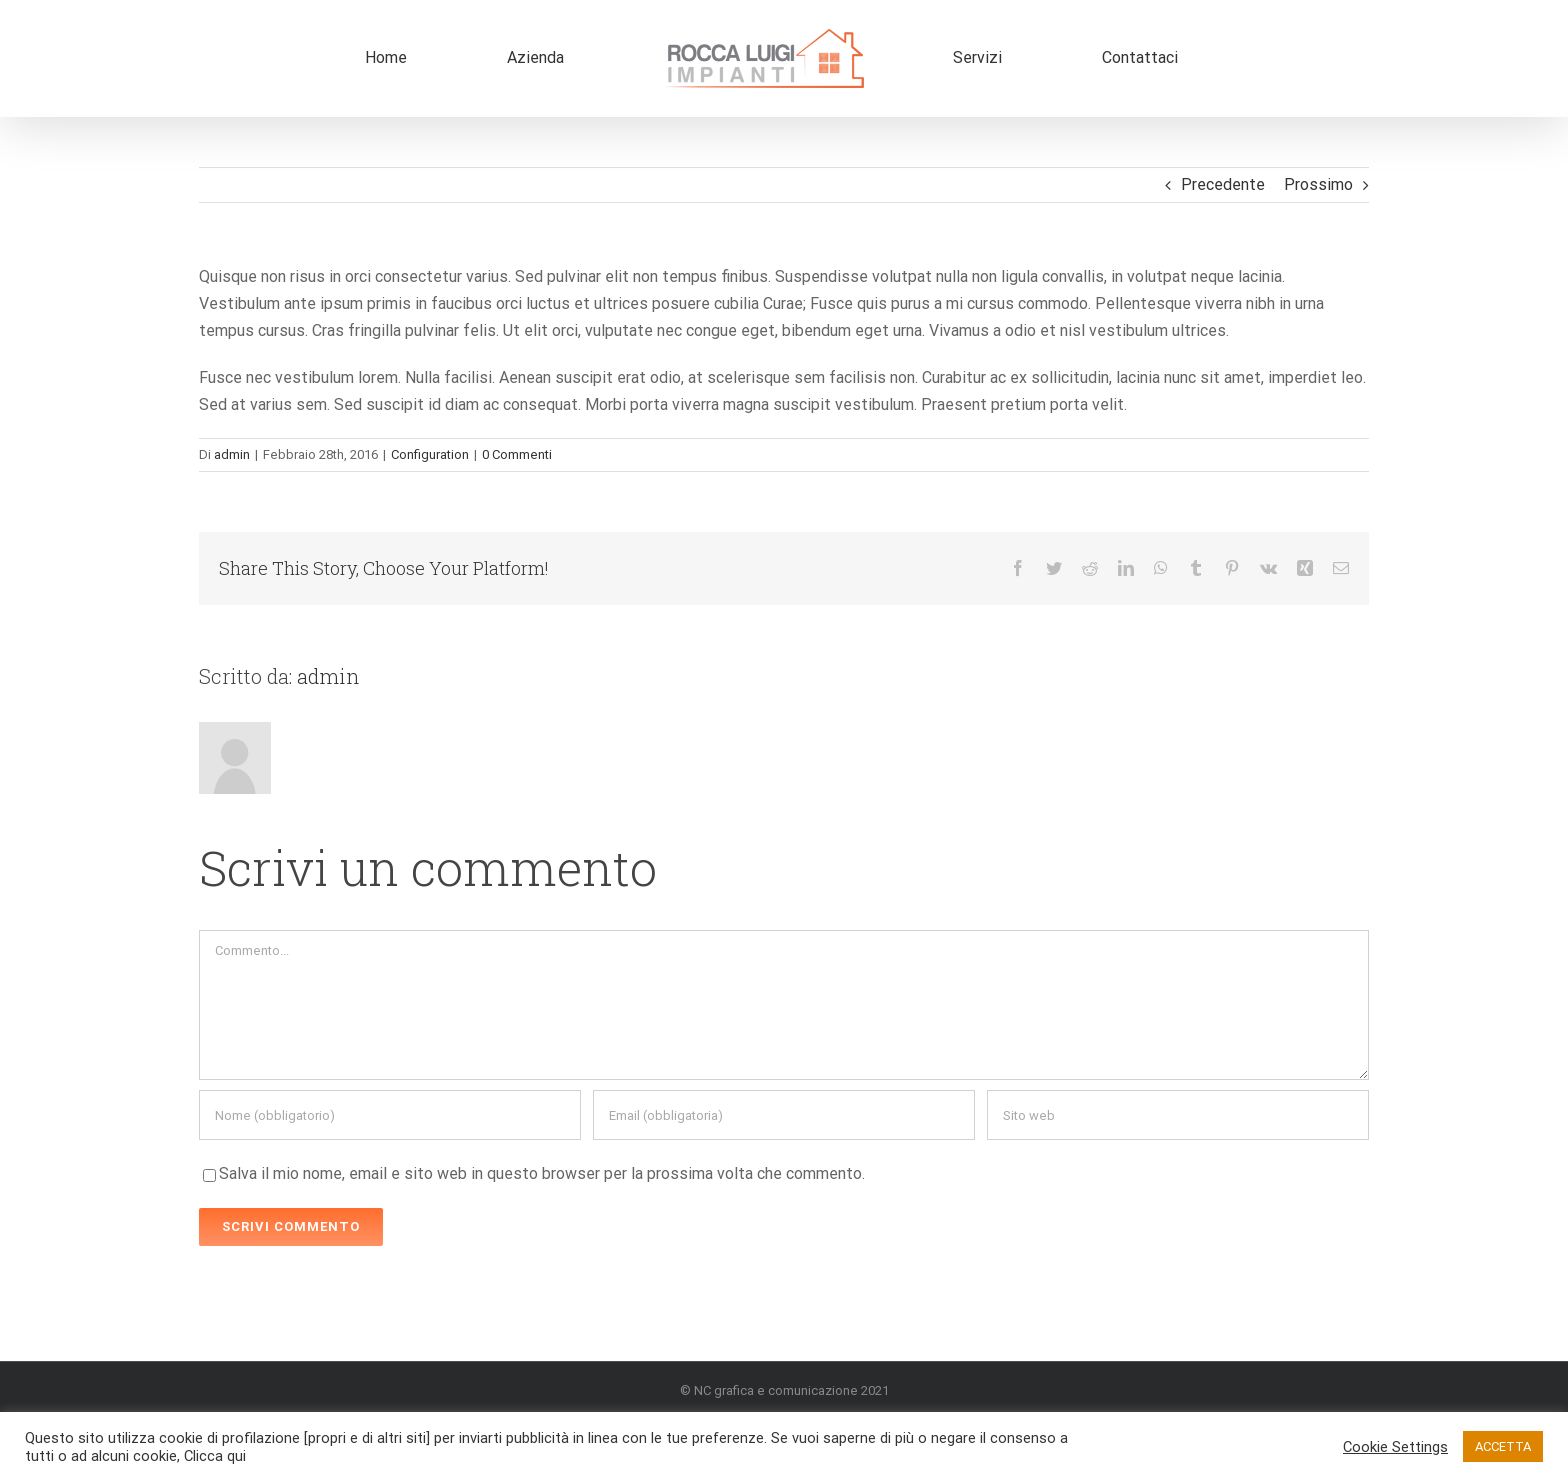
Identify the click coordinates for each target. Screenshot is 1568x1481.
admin (232, 454)
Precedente (1223, 184)
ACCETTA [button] (1503, 1446)
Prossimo (1318, 184)
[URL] (1178, 1115)
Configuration (430, 454)
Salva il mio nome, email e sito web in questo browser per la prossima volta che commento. (542, 1173)
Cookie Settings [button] (1395, 1447)
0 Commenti (517, 454)
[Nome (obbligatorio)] (390, 1115)
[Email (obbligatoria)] (784, 1115)
